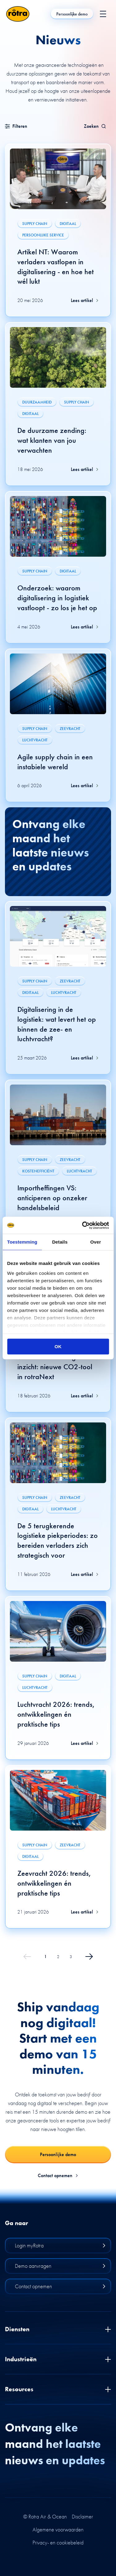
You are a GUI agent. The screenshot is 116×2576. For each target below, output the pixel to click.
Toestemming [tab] (22, 1242)
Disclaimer (82, 2516)
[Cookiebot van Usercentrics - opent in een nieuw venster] (82, 1225)
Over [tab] (95, 1242)
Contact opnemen (58, 2175)
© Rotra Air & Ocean (45, 2516)
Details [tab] (59, 1242)
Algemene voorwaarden (58, 2529)
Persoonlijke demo (72, 14)
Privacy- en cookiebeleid (58, 2542)
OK (58, 1346)
